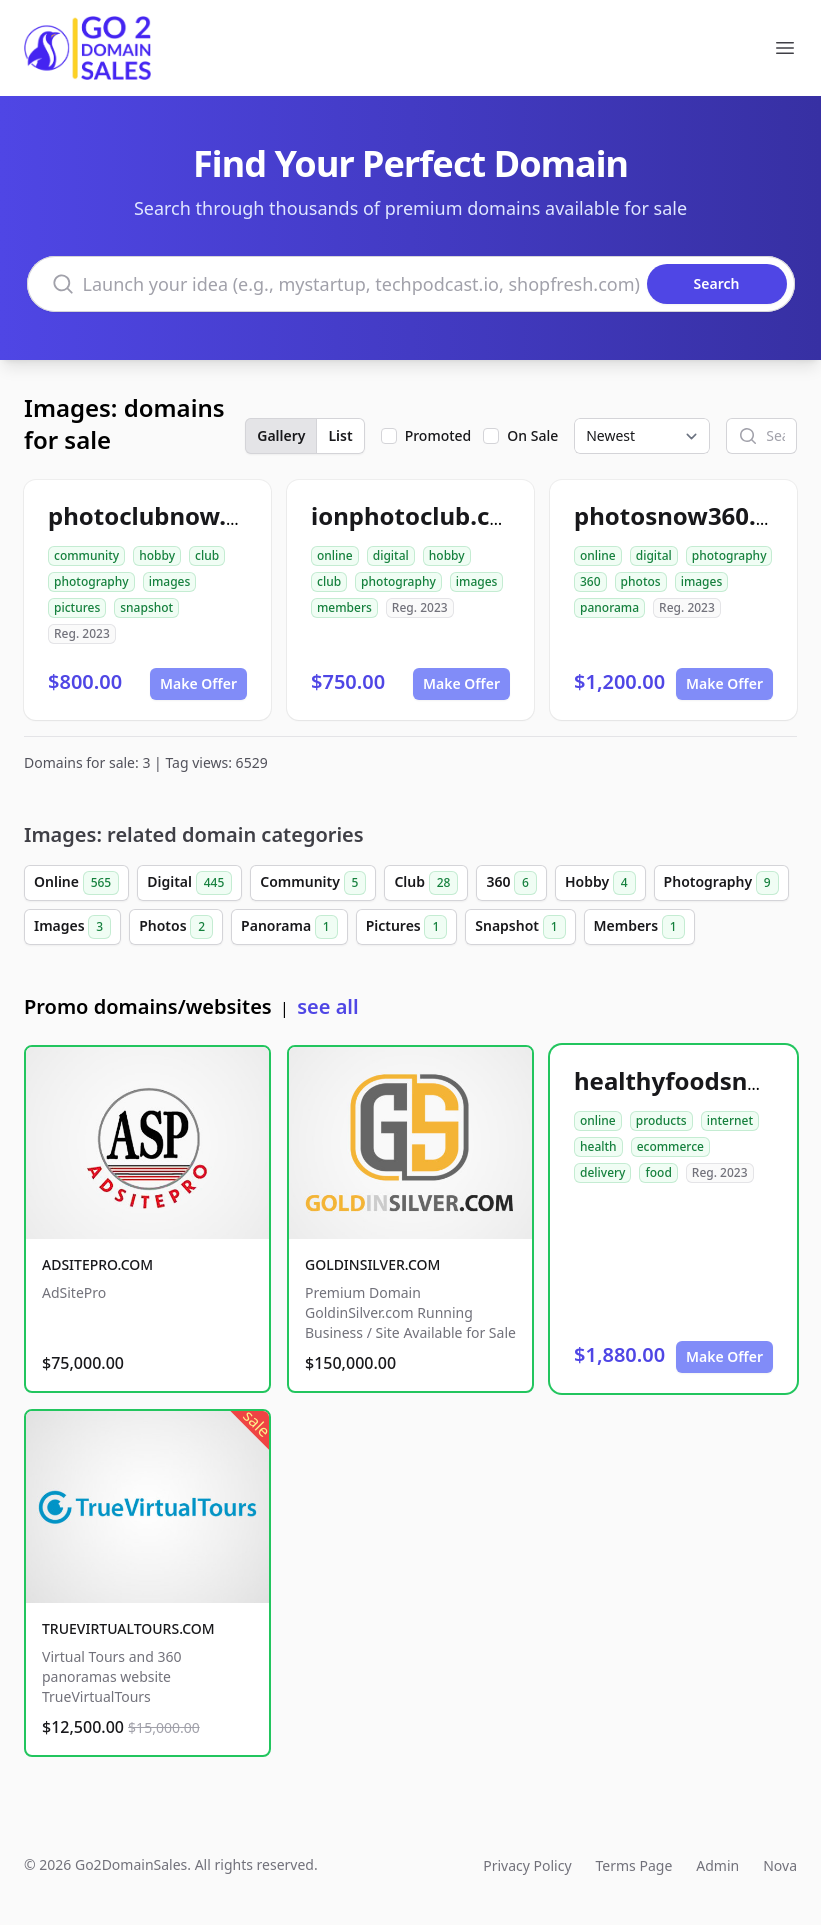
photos (641, 581)
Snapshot (520, 927)
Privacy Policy (527, 1865)
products (661, 1120)
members (344, 607)
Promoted (438, 435)
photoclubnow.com (162, 515)
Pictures (407, 927)
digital (391, 555)
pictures (77, 607)
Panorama (289, 927)
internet (730, 1120)
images (170, 581)
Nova (780, 1865)
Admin (717, 1865)
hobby (157, 555)
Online (76, 883)
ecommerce (670, 1146)
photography (91, 581)
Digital (189, 883)
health (598, 1146)
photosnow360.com (690, 515)
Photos (176, 927)
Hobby (600, 883)
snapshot (146, 607)
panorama (609, 607)
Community (313, 883)
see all (327, 1006)
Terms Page (634, 1865)
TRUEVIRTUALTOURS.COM (128, 1628)
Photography (721, 883)
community (86, 555)
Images (72, 927)
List (340, 435)
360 (590, 581)
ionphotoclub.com (419, 515)
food (658, 1172)
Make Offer (198, 683)
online (335, 555)
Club (426, 883)
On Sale (532, 435)
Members (639, 927)
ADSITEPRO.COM (97, 1264)
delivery (602, 1172)
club (207, 555)
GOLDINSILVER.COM (372, 1264)
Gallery (281, 435)
